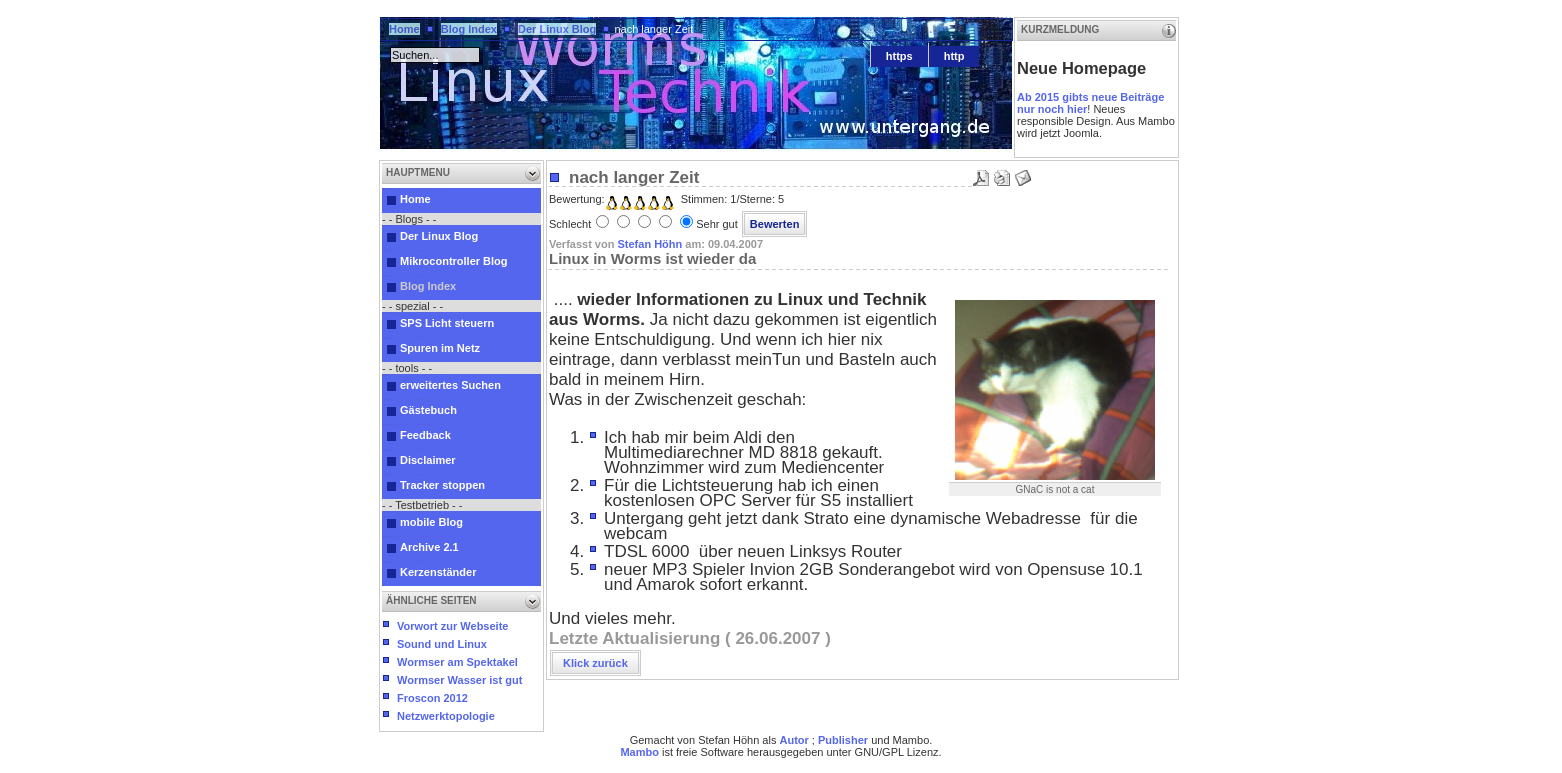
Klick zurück (595, 663)
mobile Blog (431, 522)
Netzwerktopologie (446, 716)
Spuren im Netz (440, 348)
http (954, 56)
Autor (793, 740)
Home (404, 29)
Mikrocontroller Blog (454, 261)
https (899, 56)
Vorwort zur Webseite (452, 626)
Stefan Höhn (649, 244)
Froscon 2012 (432, 698)
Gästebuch (428, 410)
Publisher (843, 740)
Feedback (425, 435)
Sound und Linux (442, 644)
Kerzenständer (438, 572)
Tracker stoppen (442, 485)
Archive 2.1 (429, 547)
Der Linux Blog (557, 29)
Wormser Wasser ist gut (459, 680)
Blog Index (469, 29)
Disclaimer (428, 460)
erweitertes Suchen (450, 385)
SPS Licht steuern (447, 323)
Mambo (639, 752)
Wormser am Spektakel (457, 662)
